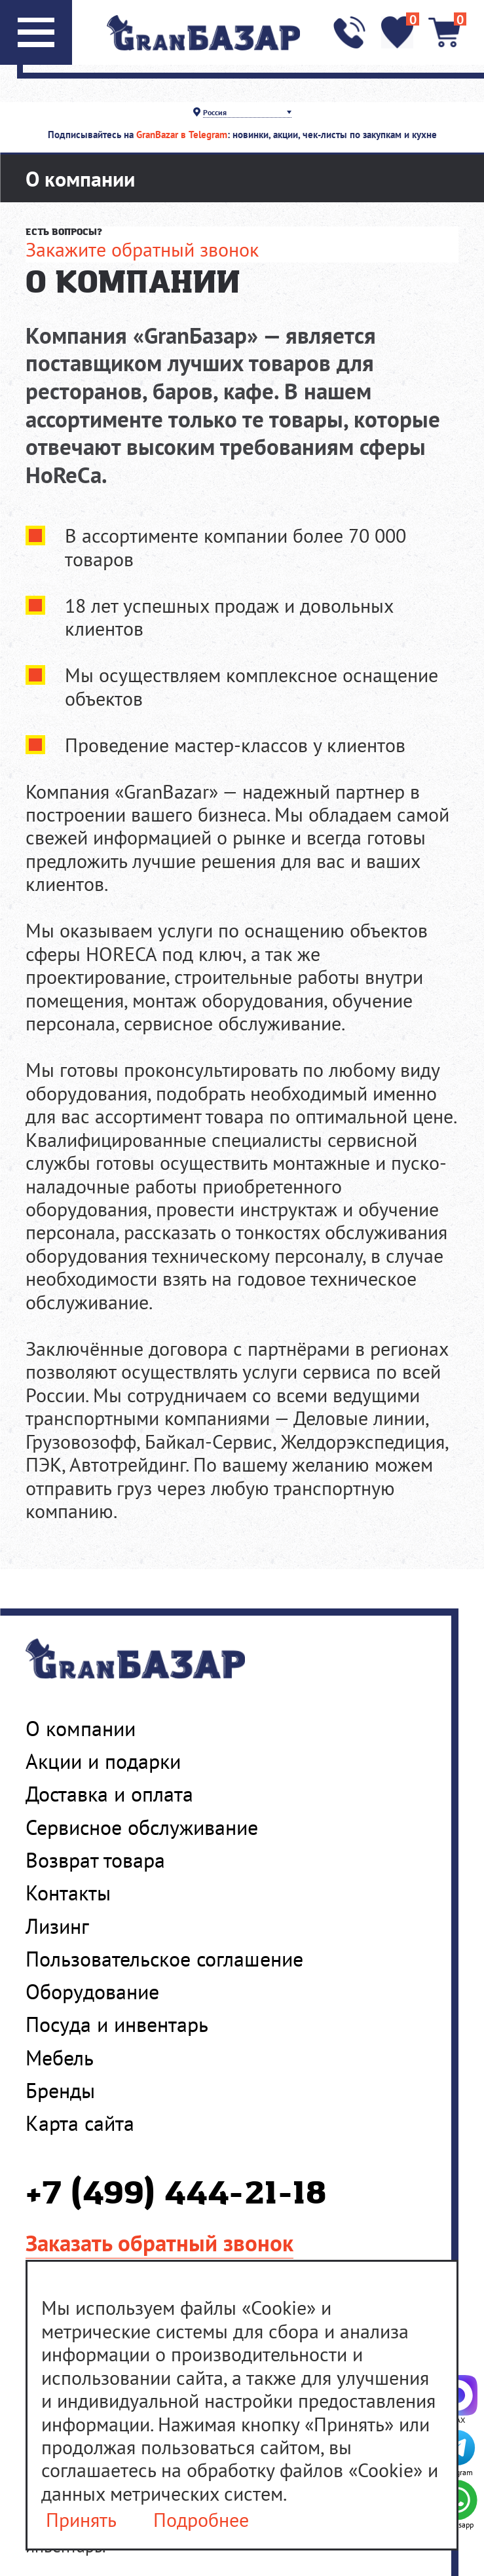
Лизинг (57, 1926)
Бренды (60, 2090)
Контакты (68, 1892)
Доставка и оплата (109, 1794)
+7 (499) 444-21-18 (176, 2195)
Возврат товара (95, 1860)
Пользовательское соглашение (164, 1959)
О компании (81, 1728)
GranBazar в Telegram (181, 134)
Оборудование (92, 1991)
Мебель (60, 2057)
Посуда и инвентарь (117, 2024)
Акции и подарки (103, 1761)
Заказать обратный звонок (159, 2243)
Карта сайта (80, 2123)
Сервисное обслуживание (142, 1827)
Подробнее (201, 2520)
